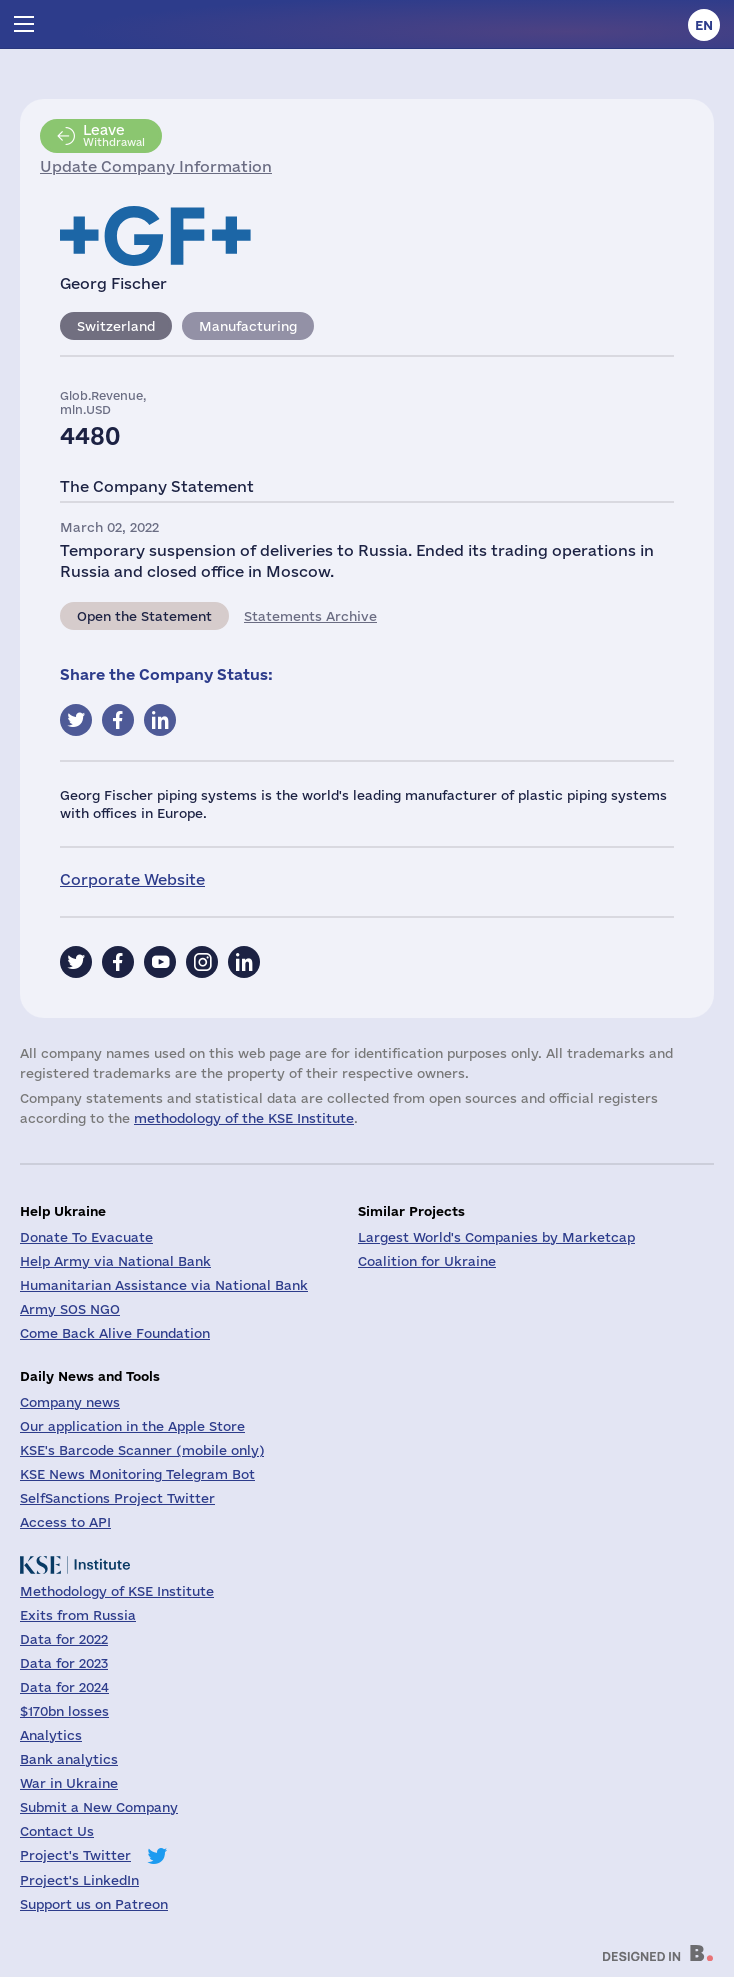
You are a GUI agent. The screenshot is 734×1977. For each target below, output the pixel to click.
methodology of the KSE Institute (244, 1118)
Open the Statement (144, 616)
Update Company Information (156, 166)
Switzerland (116, 326)
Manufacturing (248, 326)
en (704, 25)
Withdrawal (114, 135)
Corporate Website (132, 879)
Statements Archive (310, 616)
